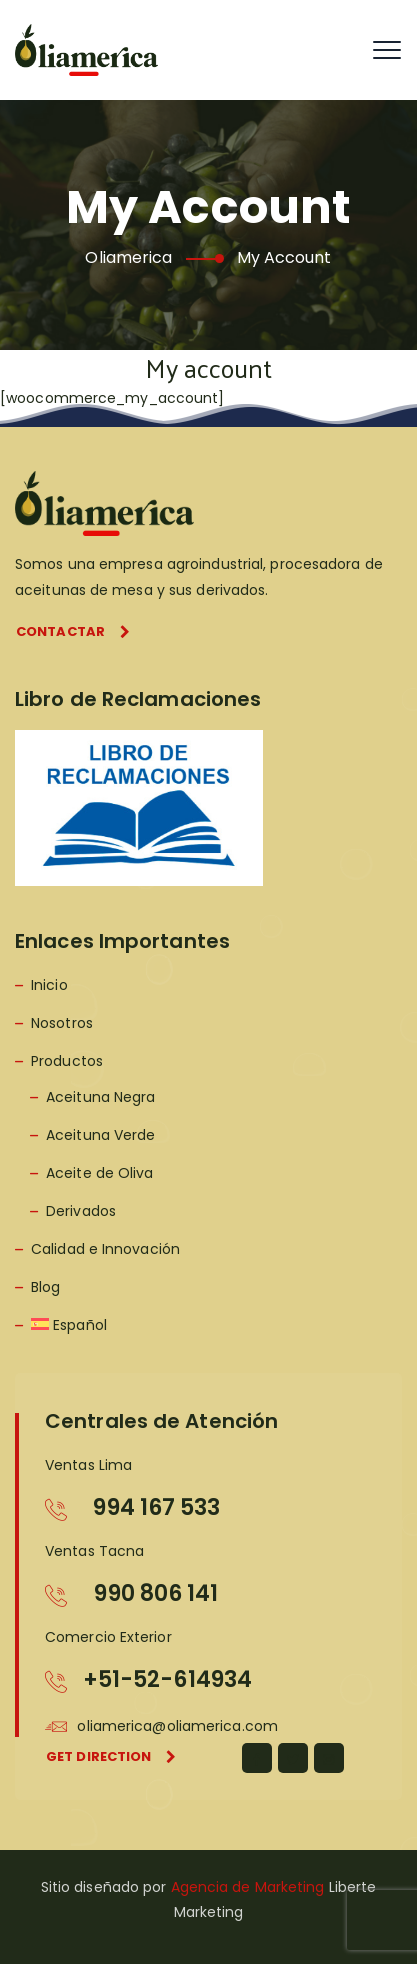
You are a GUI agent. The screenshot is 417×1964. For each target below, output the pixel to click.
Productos (67, 1061)
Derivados (81, 1211)
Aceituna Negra (100, 1097)
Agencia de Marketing (248, 1887)
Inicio (49, 985)
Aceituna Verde (100, 1135)
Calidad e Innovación (105, 1249)
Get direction (111, 1756)
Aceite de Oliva (100, 1173)
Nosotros (62, 1023)
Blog (45, 1287)
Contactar (73, 631)
